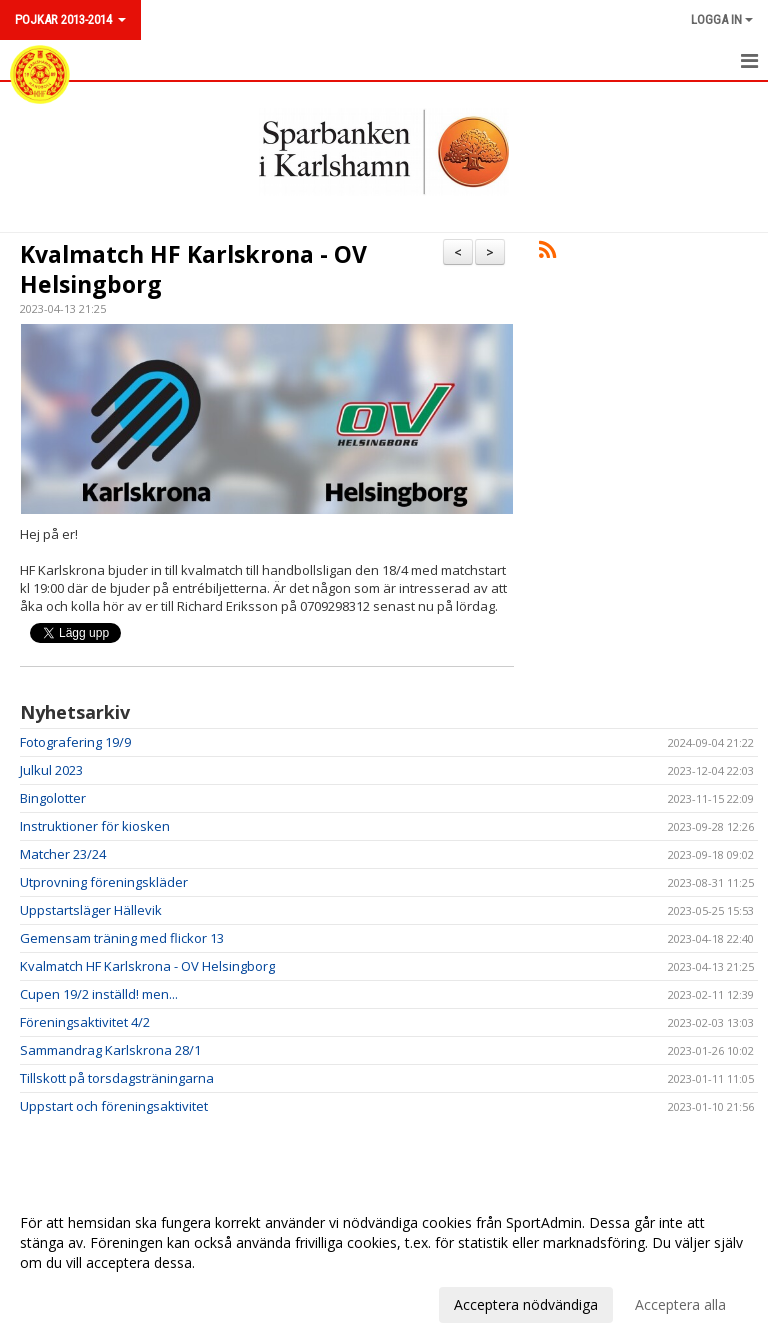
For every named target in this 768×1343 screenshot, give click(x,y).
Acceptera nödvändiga (526, 1304)
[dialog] (384, 1263)
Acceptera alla (680, 1304)
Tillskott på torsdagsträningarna (117, 1078)
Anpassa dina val (74, 1302)
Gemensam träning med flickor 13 (122, 938)
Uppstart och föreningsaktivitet (114, 1106)
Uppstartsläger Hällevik (91, 910)
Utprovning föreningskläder (104, 882)
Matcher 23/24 (63, 854)
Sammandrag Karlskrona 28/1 (110, 1050)
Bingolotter (53, 798)
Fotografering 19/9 (75, 742)
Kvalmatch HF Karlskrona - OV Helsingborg (193, 269)
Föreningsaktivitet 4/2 (85, 1022)
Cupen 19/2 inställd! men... (99, 994)
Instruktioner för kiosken (95, 826)
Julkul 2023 (51, 770)
